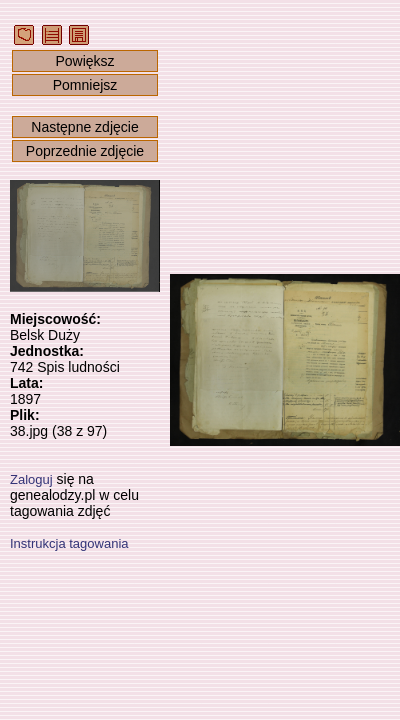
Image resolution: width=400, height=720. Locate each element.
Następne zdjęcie (84, 127)
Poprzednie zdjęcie (85, 151)
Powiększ (84, 61)
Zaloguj (31, 479)
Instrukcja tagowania (69, 543)
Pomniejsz (85, 85)
